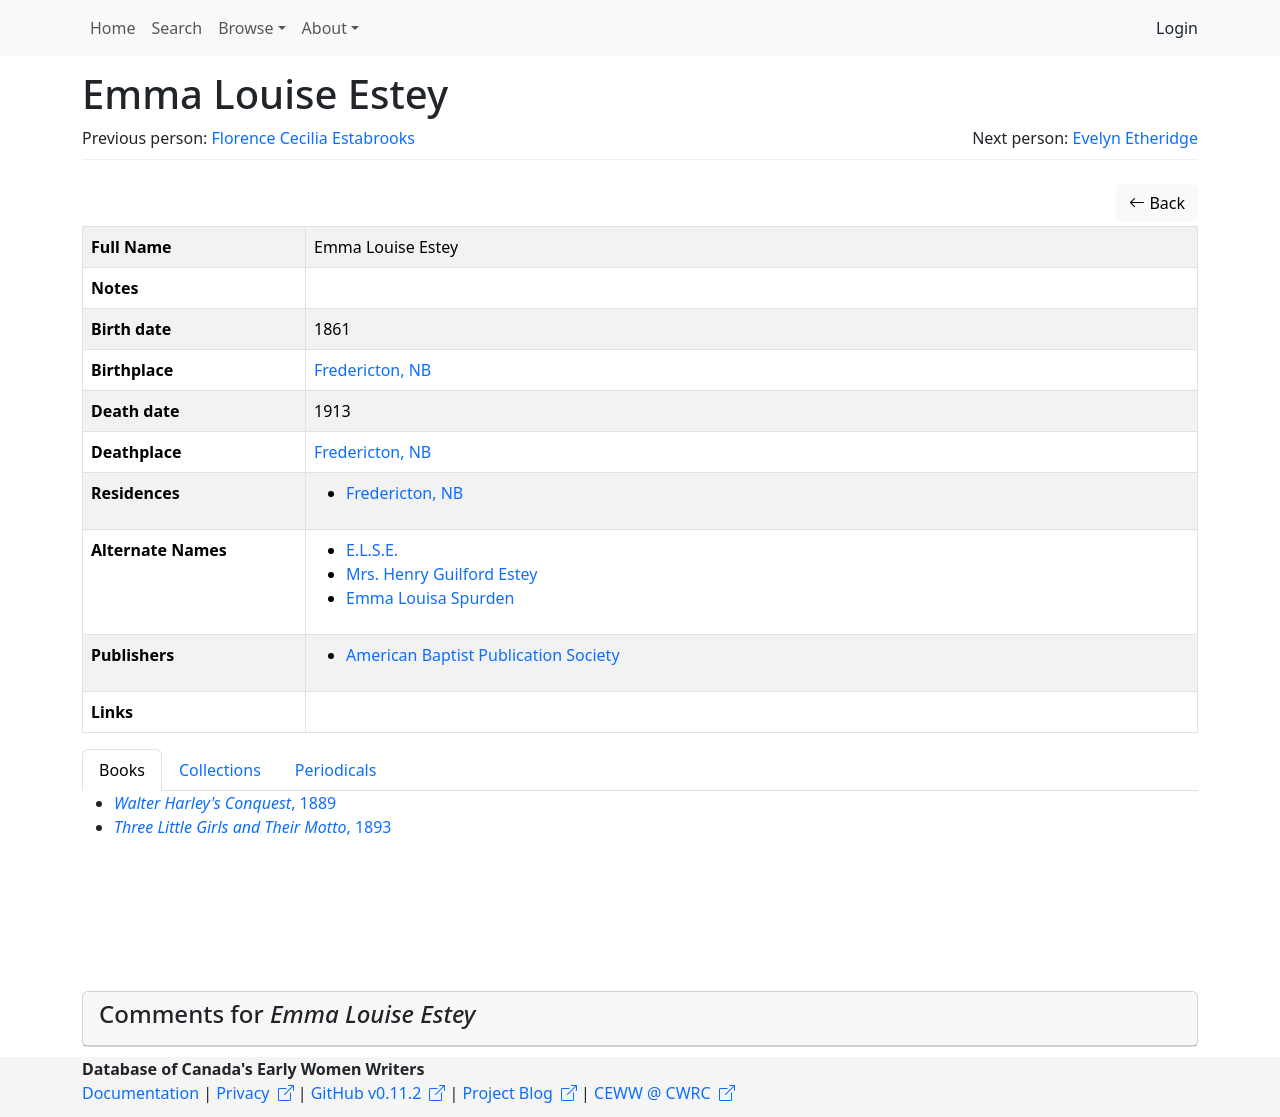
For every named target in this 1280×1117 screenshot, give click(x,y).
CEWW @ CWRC (652, 1093)
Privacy (242, 1093)
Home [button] (113, 28)
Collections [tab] (220, 770)
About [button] (324, 28)
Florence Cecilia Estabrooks (313, 138)
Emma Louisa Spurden (430, 598)
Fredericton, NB (372, 370)
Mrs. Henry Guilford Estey (441, 574)
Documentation (140, 1093)
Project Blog (507, 1093)
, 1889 (225, 803)
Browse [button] (245, 28)
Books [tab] (122, 770)
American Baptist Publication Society (483, 655)
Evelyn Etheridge (1135, 138)
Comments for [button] (287, 1013)
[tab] (640, 1019)
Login (1177, 28)
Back (1157, 203)
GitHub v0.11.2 (366, 1093)
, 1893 (253, 827)
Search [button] (177, 28)
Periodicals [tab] (336, 770)
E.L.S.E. (372, 550)
